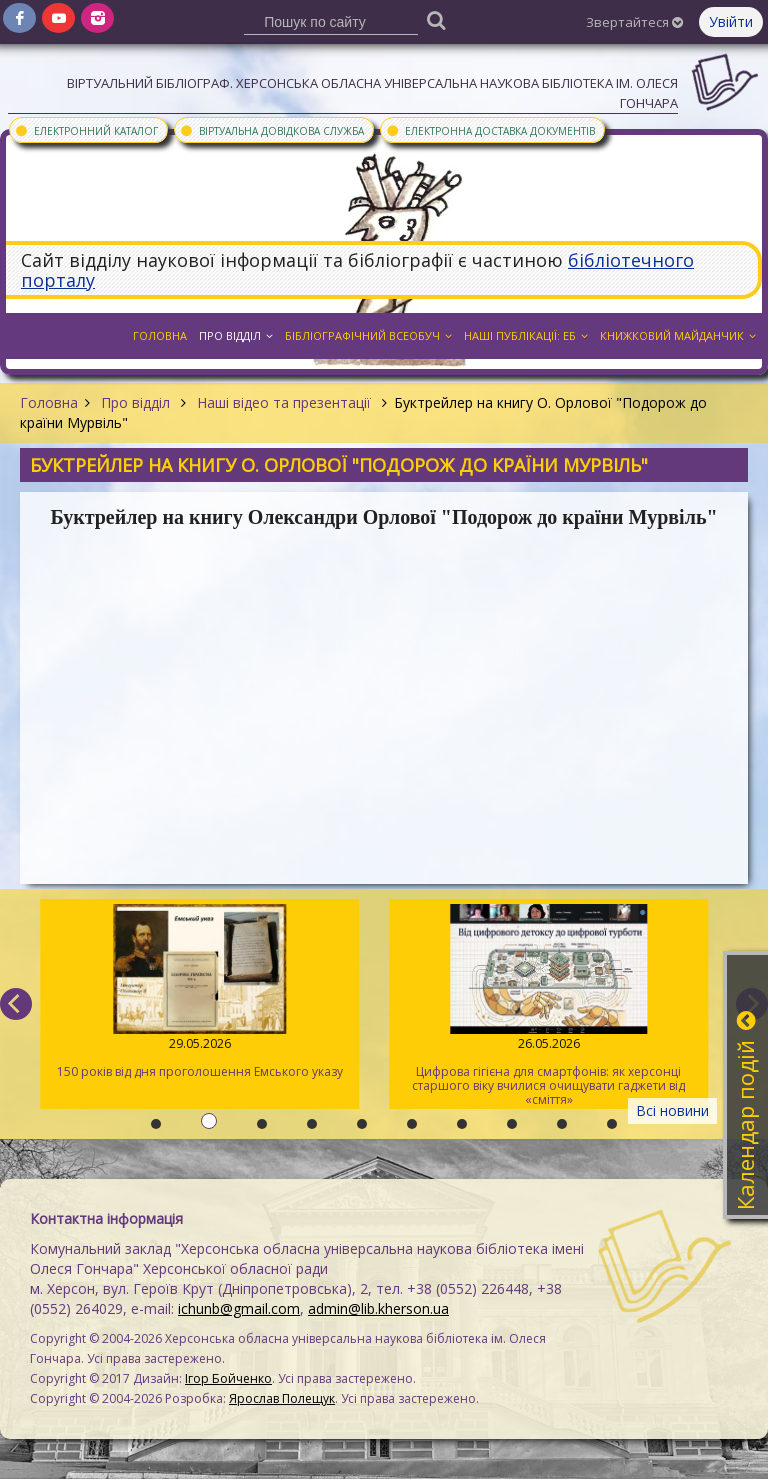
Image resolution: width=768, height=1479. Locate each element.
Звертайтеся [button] (634, 22)
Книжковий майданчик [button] (678, 335)
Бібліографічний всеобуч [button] (368, 335)
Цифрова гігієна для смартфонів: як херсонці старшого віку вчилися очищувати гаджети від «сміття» (547, 1006)
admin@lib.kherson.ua (378, 1308)
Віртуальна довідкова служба (271, 130)
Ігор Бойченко (228, 1378)
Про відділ (135, 402)
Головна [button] (160, 335)
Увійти (731, 21)
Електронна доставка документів (490, 130)
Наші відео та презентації (284, 402)
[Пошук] (437, 19)
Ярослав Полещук (282, 1398)
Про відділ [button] (236, 335)
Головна (49, 402)
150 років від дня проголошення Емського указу (198, 992)
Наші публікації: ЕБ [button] (526, 335)
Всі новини (672, 1110)
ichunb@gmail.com (239, 1308)
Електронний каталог (86, 130)
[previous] (16, 1004)
